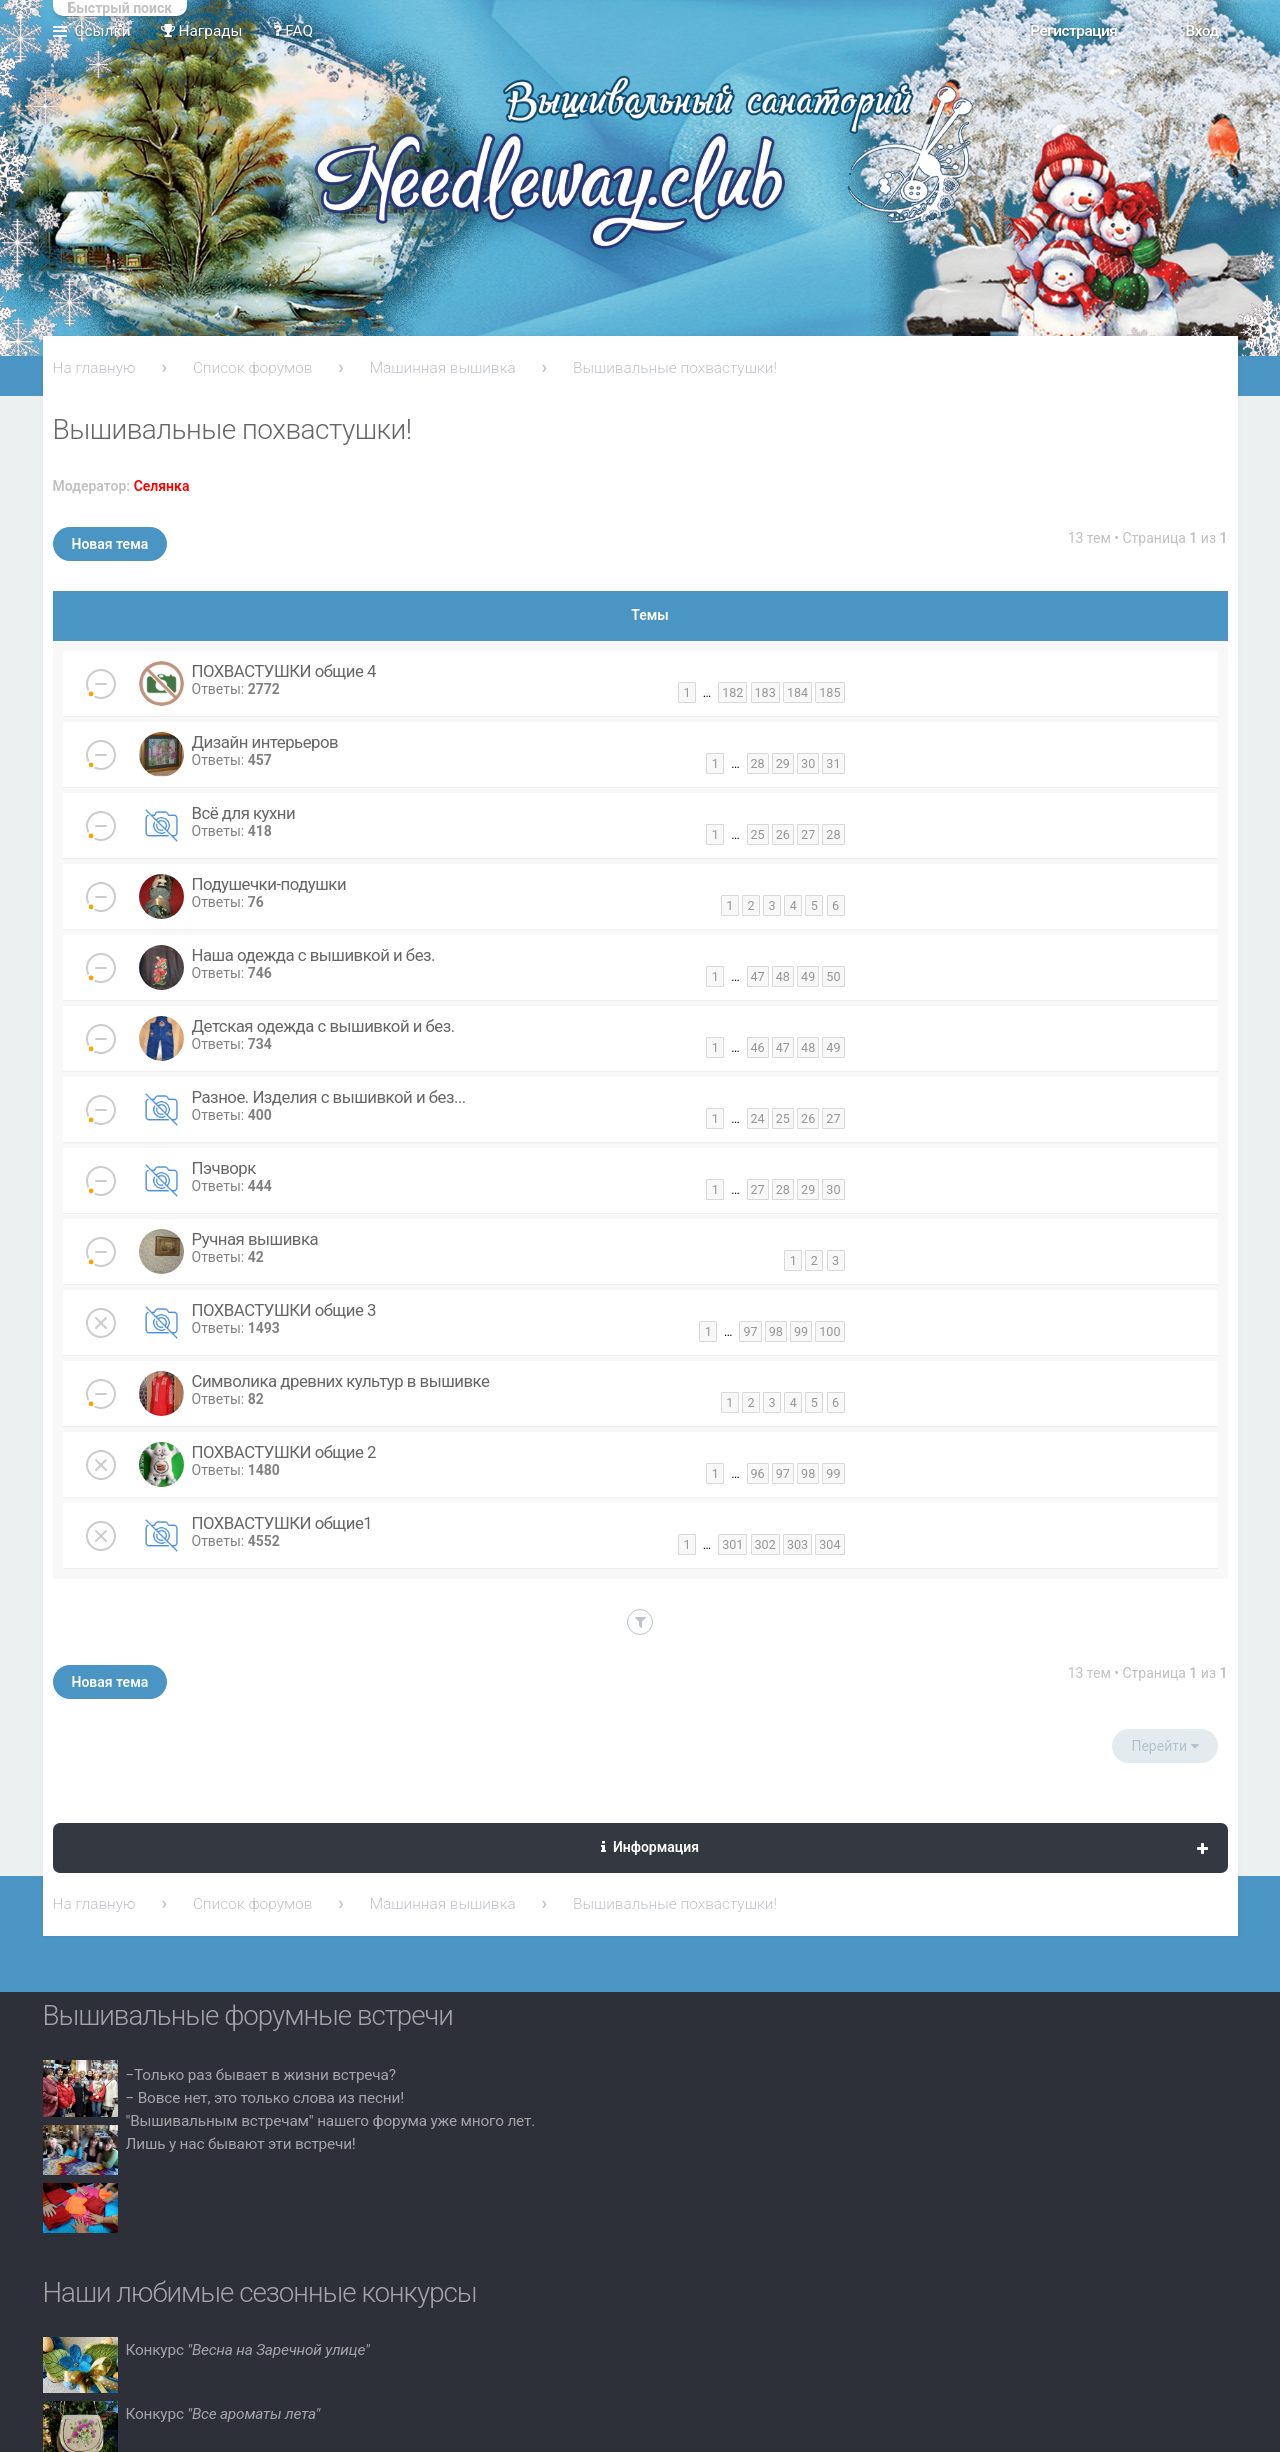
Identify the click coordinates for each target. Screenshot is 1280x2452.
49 (808, 976)
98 (776, 1331)
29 (783, 763)
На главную (94, 368)
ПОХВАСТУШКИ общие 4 (284, 671)
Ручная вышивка (255, 1239)
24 (758, 1118)
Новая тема (110, 544)
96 (758, 1473)
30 (808, 763)
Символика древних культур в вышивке (341, 1381)
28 (758, 763)
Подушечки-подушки (269, 884)
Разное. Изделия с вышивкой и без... (329, 1097)
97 (750, 1331)
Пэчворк (224, 1168)
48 (783, 976)
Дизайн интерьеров (265, 742)
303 (797, 1544)
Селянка (162, 486)
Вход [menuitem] (1201, 31)
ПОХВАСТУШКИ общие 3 (284, 1310)
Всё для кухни (244, 813)
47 (758, 976)
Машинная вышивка (443, 368)
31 (833, 763)
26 (783, 834)
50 (833, 976)
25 (758, 834)
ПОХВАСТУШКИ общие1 (282, 1523)
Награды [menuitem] (202, 31)
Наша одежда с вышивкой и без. (313, 955)
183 (765, 692)
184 (797, 692)
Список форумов (253, 368)
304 (829, 1544)
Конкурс (248, 2350)
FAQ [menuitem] (293, 31)
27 (808, 834)
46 (758, 1047)
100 (829, 1331)
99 (801, 1331)
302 (765, 1544)
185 (829, 692)
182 (732, 692)
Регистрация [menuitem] (1073, 31)
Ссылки (103, 31)
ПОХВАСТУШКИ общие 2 (284, 1452)
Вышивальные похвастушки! (675, 368)
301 (732, 1544)
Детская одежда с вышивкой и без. (323, 1026)
